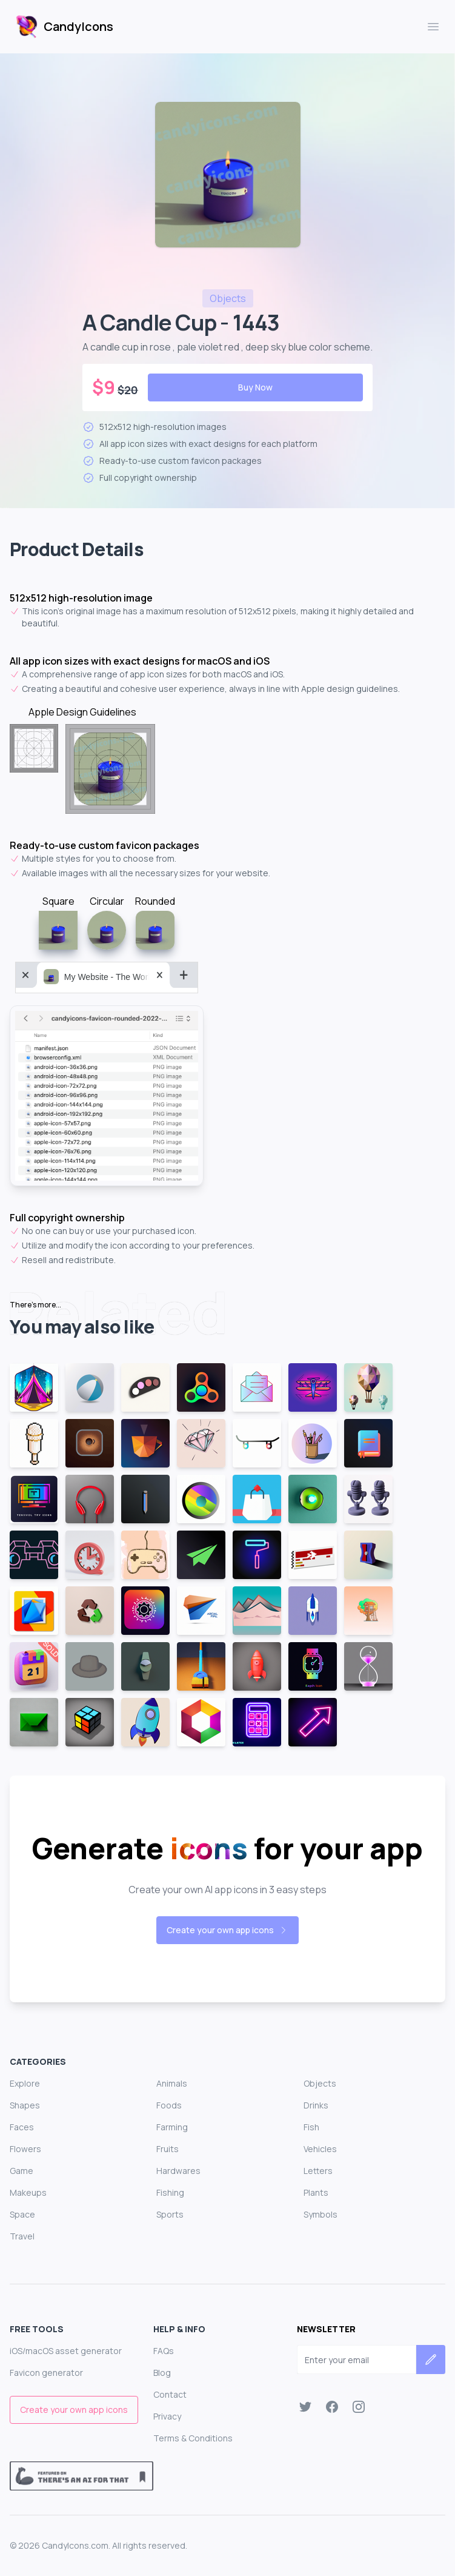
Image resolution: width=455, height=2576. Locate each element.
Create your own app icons (227, 1930)
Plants (316, 2192)
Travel (22, 2236)
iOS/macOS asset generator (66, 2350)
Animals (171, 2083)
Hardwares (178, 2170)
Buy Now (255, 387)
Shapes (25, 2105)
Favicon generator (46, 2372)
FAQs (163, 2350)
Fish (311, 2127)
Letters (318, 2170)
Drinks (316, 2105)
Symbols (320, 2214)
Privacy (167, 2416)
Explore (25, 2083)
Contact (170, 2394)
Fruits (167, 2149)
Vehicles (320, 2149)
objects (228, 298)
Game (21, 2170)
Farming (172, 2127)
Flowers (25, 2149)
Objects (320, 2083)
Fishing (170, 2192)
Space (22, 2214)
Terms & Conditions (193, 2438)
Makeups (28, 2192)
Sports (170, 2214)
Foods (169, 2105)
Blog (162, 2372)
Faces (22, 2127)
